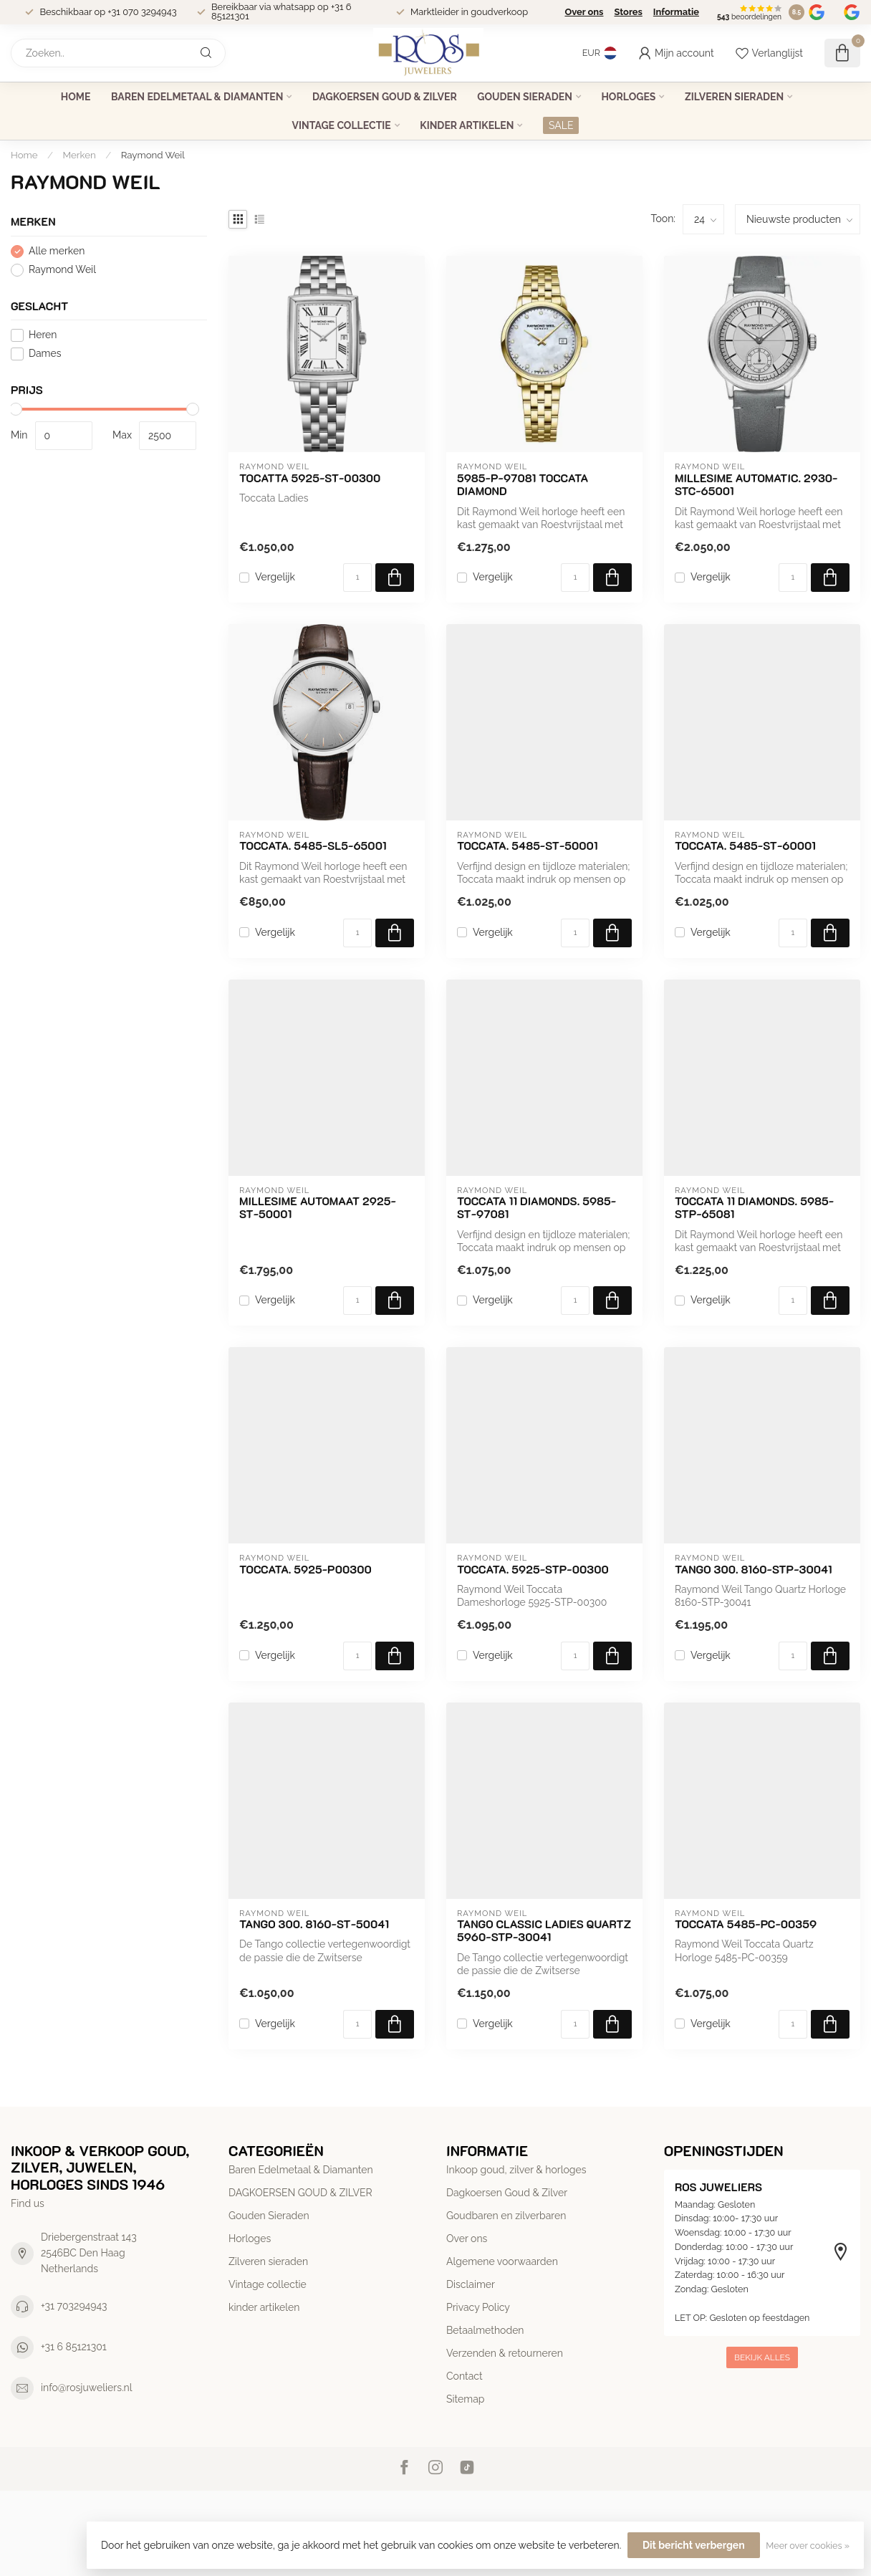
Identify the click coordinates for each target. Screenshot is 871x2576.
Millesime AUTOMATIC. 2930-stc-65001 (756, 484)
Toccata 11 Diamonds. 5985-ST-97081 (536, 1207)
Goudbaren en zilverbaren (506, 2215)
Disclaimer (470, 2284)
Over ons (583, 11)
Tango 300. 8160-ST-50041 (314, 1923)
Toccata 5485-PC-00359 (746, 1923)
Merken (79, 155)
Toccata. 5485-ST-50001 (527, 845)
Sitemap (465, 2399)
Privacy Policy (478, 2307)
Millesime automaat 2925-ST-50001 (317, 1207)
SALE (561, 125)
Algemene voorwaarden (502, 2261)
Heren (43, 335)
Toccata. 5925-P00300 (305, 1569)
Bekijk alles (762, 2357)
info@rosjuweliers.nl (87, 2387)
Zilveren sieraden (734, 96)
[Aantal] (357, 577)
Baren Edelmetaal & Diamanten (197, 96)
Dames (45, 353)
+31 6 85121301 (74, 2346)
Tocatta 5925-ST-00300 (309, 477)
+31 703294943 (74, 2306)
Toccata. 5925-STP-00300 (533, 1569)
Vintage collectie (341, 125)
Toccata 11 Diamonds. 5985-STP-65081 (754, 1207)
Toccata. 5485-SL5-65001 (313, 845)
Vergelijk (275, 577)
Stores (628, 11)
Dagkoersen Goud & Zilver (506, 2192)
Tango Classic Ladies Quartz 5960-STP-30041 (544, 1930)
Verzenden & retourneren (504, 2353)
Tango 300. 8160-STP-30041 (753, 1569)
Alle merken (57, 251)
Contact (464, 2376)
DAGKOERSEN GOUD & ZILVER (384, 96)
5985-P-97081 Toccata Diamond (522, 484)
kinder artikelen (467, 125)
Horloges (628, 96)
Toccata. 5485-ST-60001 (745, 845)
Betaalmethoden (485, 2330)
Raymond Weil (153, 155)
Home (76, 96)
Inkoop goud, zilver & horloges (516, 2169)
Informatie (676, 11)
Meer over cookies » (808, 2545)
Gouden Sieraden (524, 96)
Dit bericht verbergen (694, 2545)
